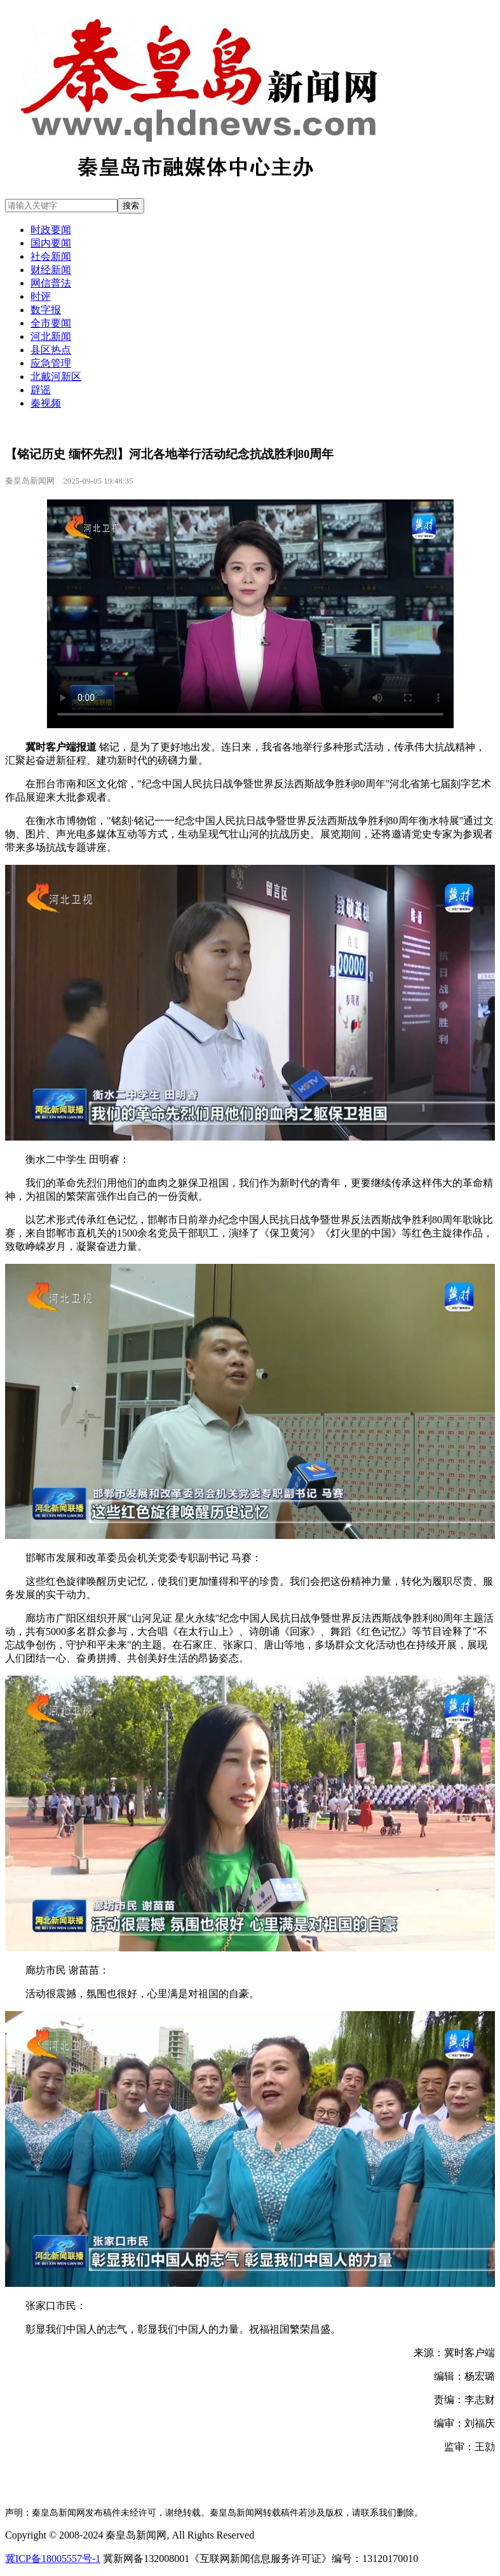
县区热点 (50, 349)
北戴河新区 (55, 376)
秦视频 (45, 403)
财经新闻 (50, 269)
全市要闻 (50, 323)
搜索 (131, 205)
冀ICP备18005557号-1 (52, 2558)
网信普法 (50, 283)
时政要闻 (50, 229)
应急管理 (50, 363)
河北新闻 (50, 336)
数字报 (45, 309)
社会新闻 (50, 256)
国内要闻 (50, 243)
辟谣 (40, 389)
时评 (40, 296)
